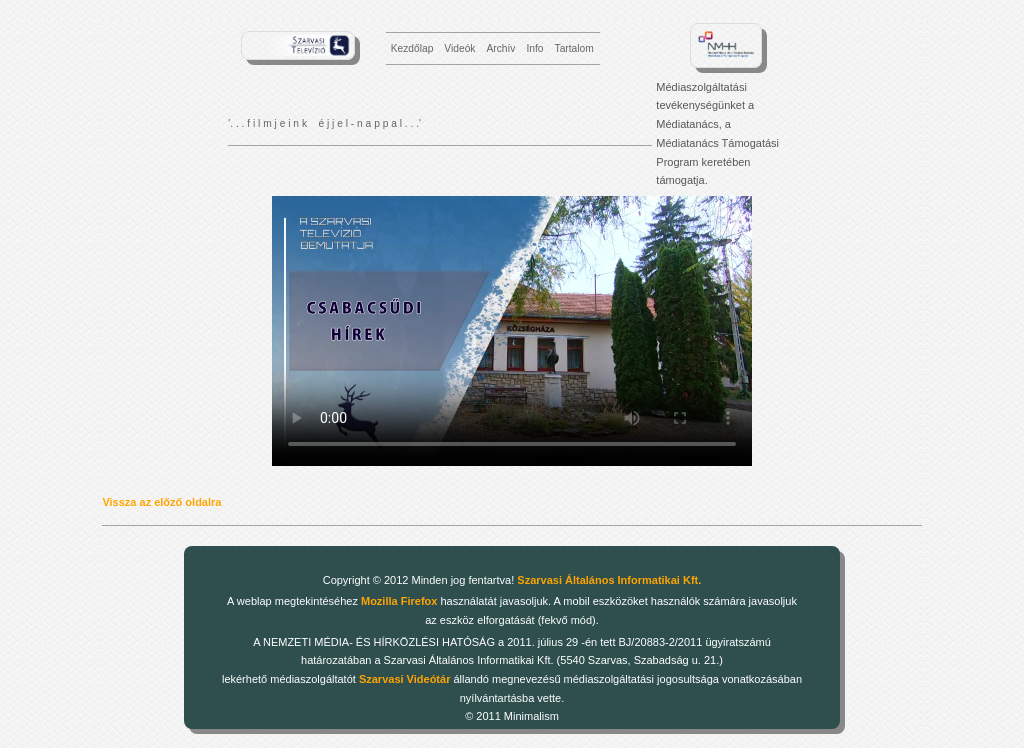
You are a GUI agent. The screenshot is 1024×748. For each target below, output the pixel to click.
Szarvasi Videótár (405, 679)
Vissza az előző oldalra (161, 502)
